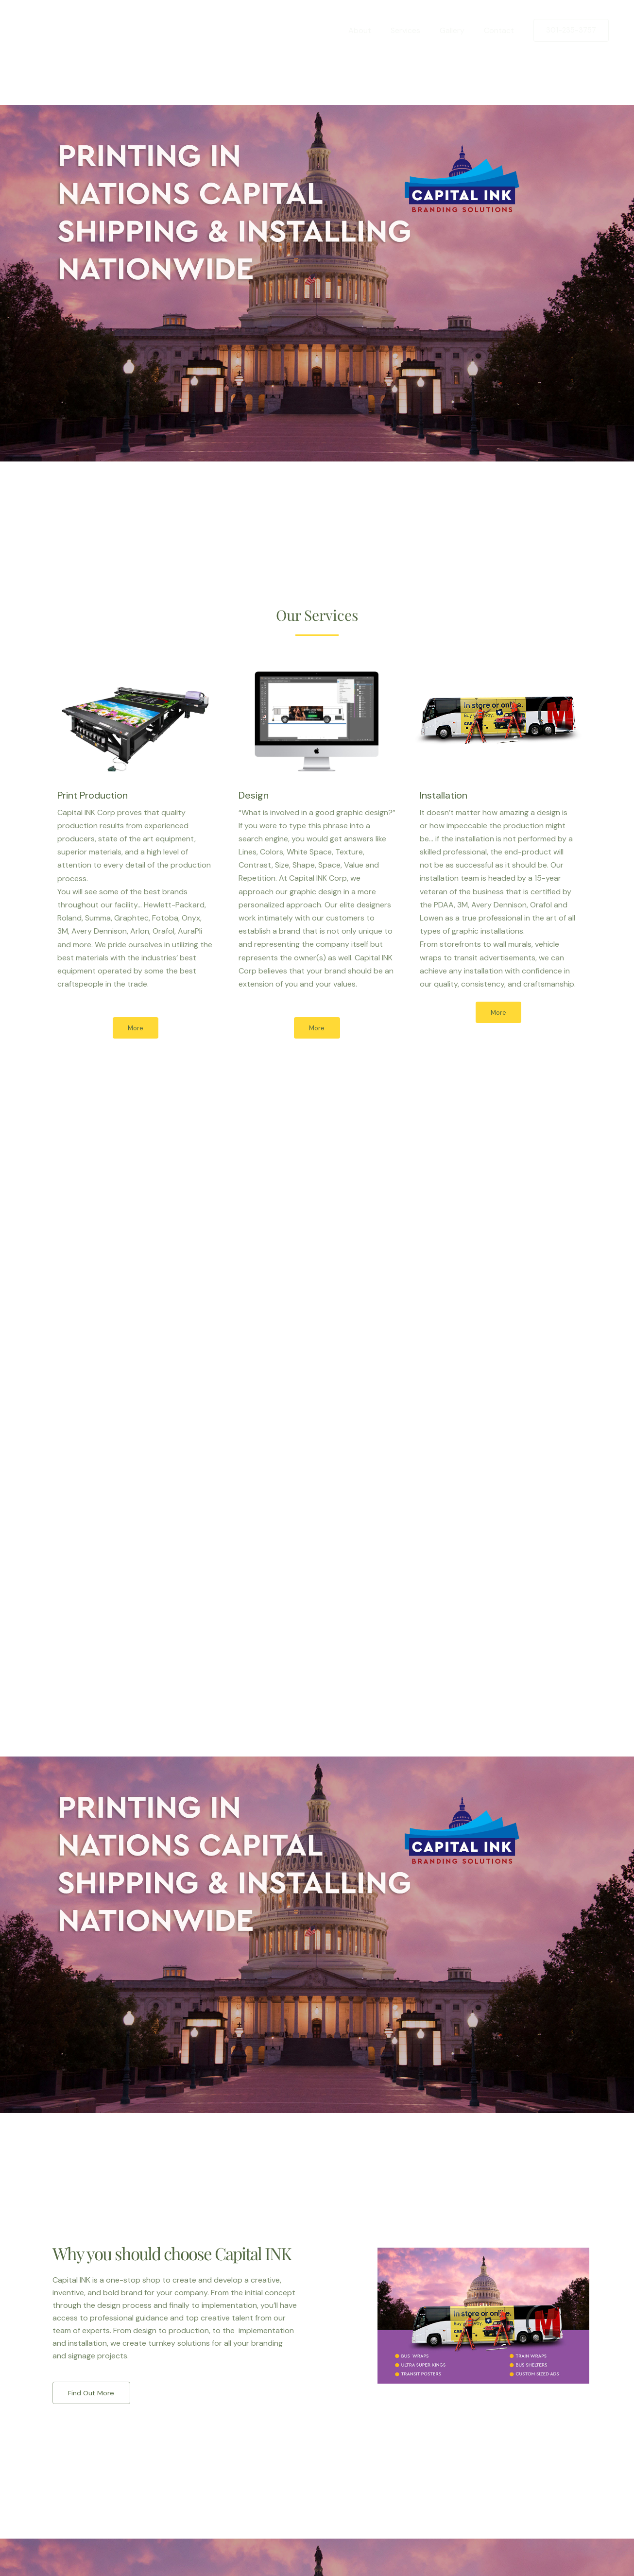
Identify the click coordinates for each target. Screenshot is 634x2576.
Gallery (458, 30)
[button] (571, 30)
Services (415, 30)
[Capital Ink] (56, 30)
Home (336, 30)
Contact (501, 30)
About (373, 30)
